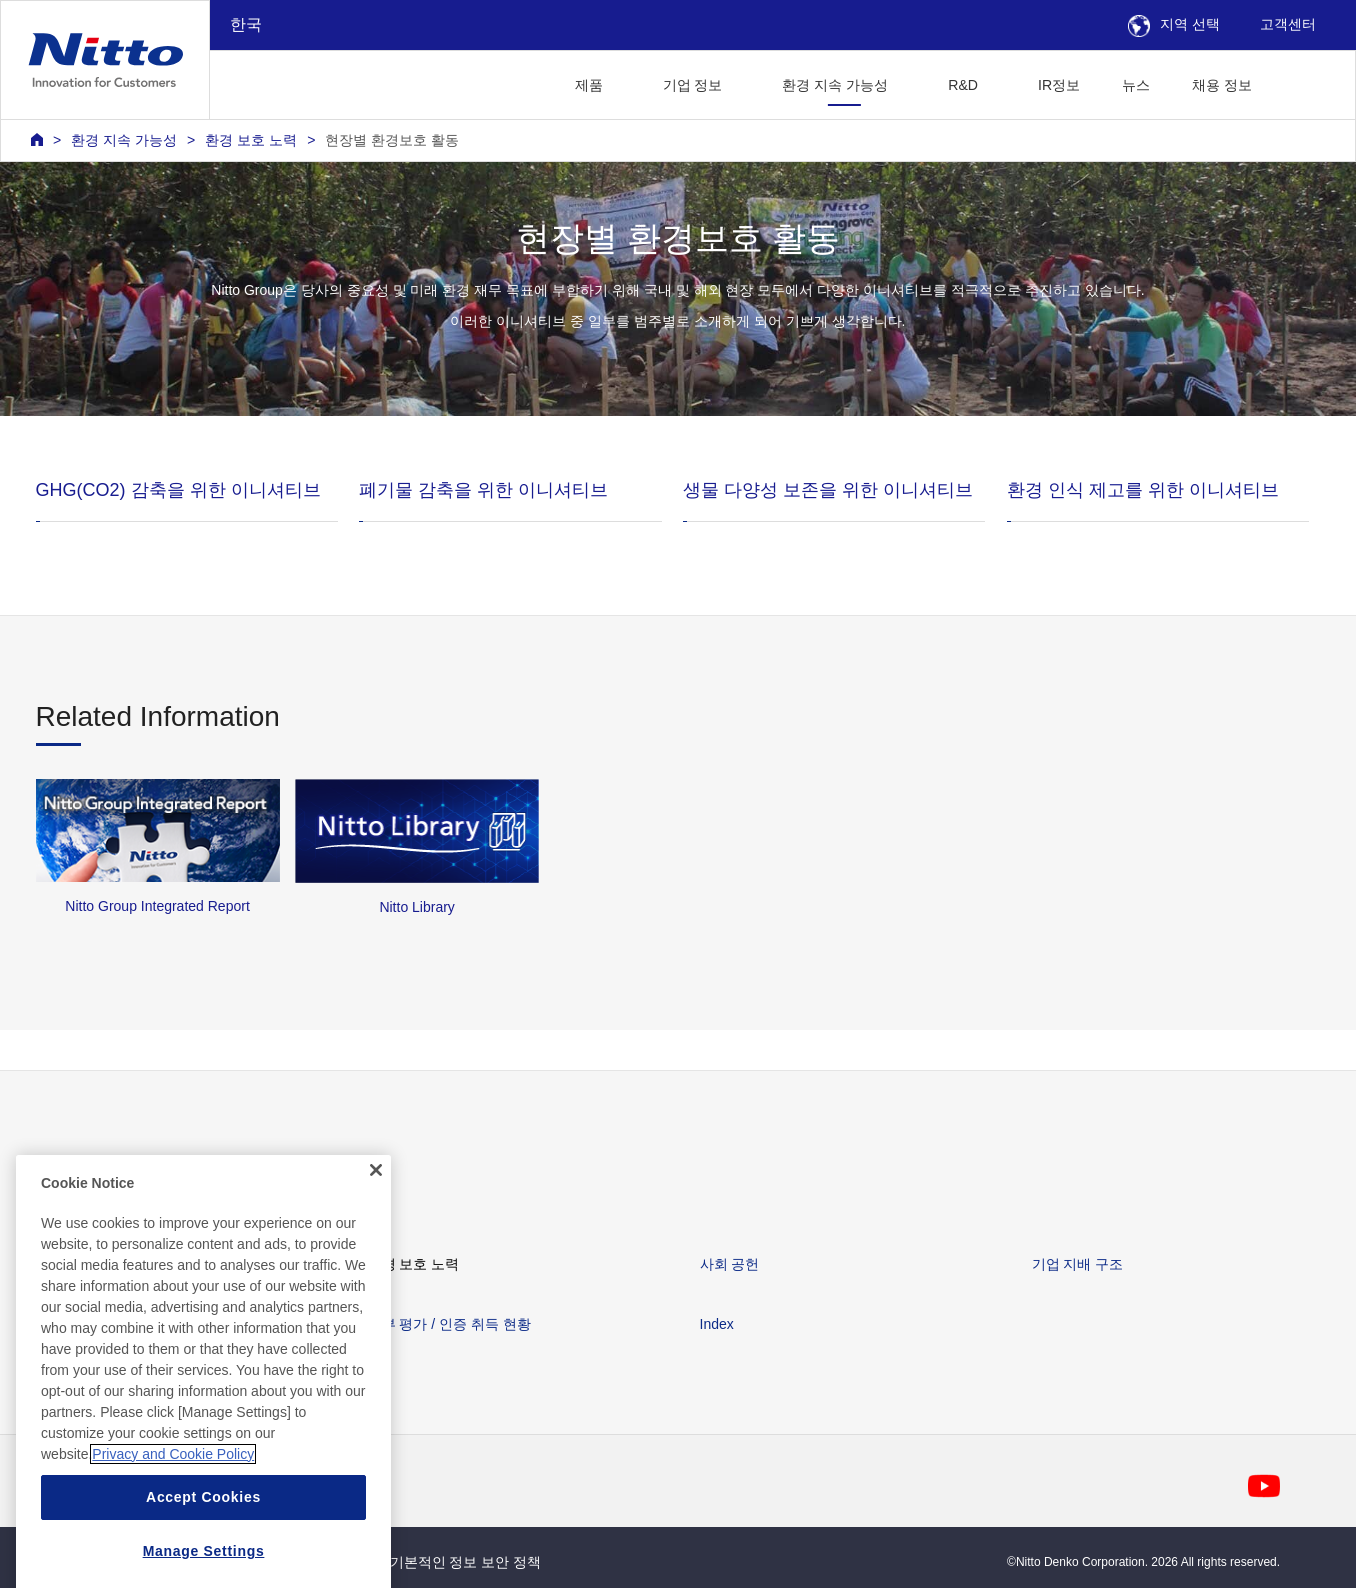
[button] (1304, 82)
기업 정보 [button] (693, 85)
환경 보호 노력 (251, 140)
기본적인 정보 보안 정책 (466, 1562)
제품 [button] (589, 85)
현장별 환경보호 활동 (392, 140)
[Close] (376, 1237)
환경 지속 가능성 (124, 140)
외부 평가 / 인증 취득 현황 (449, 1324)
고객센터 (1288, 24)
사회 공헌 (730, 1264)
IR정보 (1059, 85)
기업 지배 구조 (1078, 1264)
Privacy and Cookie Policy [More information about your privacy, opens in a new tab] (173, 1521)
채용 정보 (1222, 85)
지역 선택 (1174, 24)
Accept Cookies (203, 1564)
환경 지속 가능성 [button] (835, 85)
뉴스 (1136, 85)
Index (717, 1324)
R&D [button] (963, 85)
